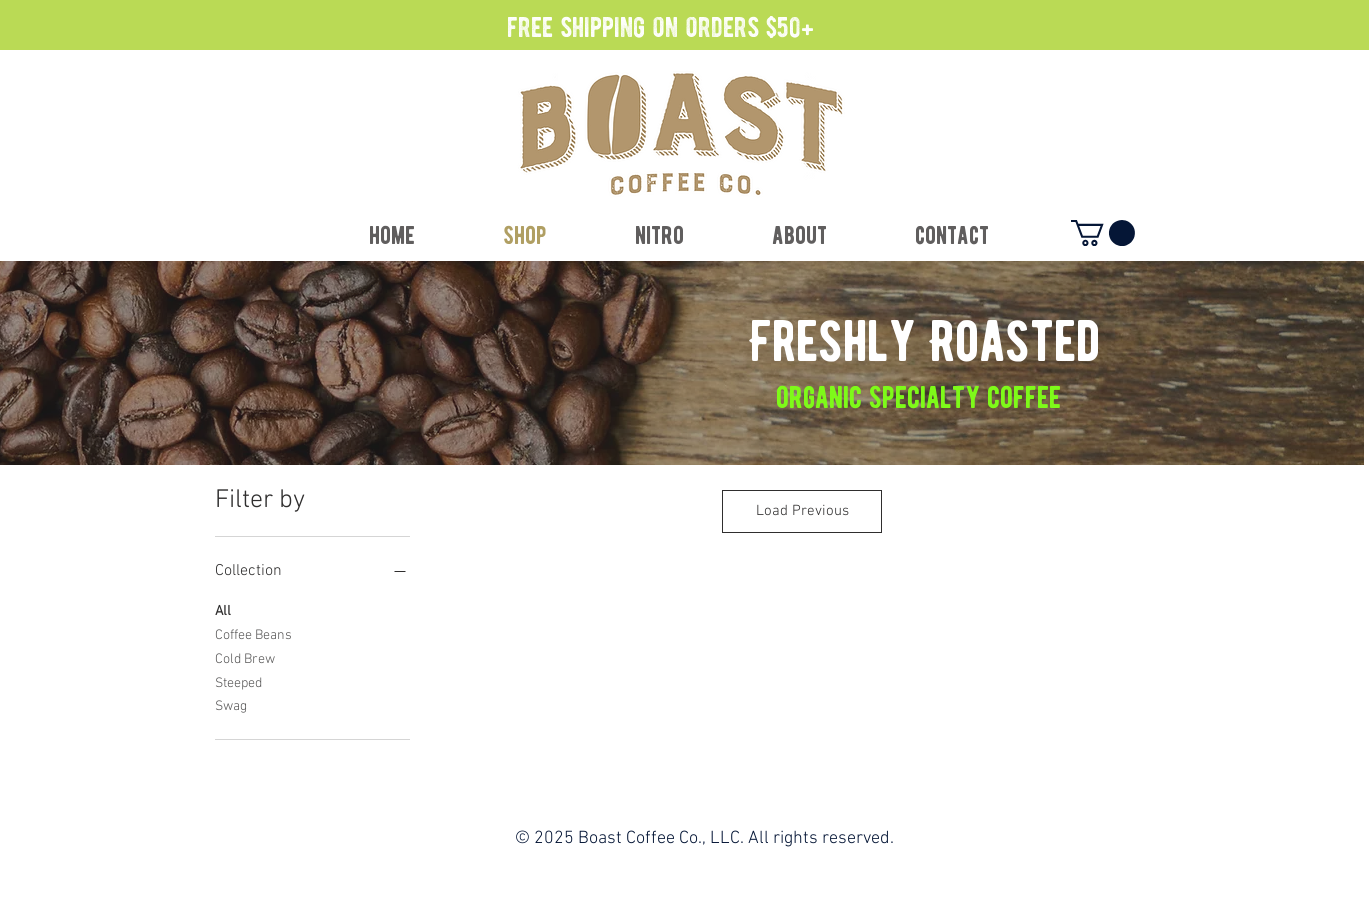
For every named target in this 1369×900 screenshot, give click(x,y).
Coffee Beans (253, 634)
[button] (1103, 233)
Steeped (238, 682)
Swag (231, 705)
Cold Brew (245, 658)
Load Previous (802, 511)
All (223, 610)
